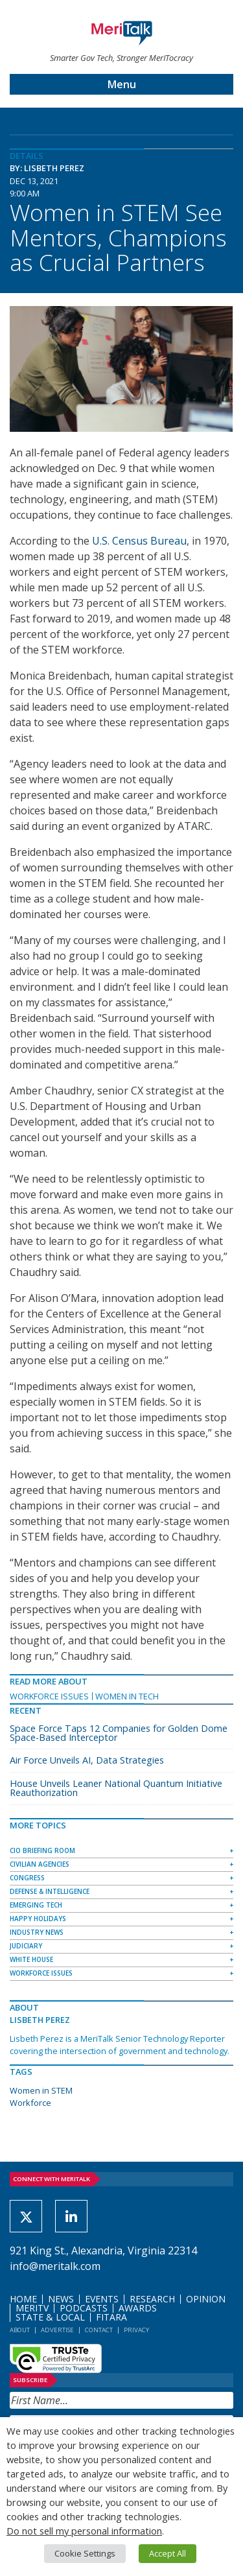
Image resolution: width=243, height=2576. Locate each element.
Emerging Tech (36, 1904)
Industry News (37, 1932)
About (20, 2330)
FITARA (111, 2317)
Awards (138, 2308)
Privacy (136, 2330)
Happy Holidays (38, 1918)
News (61, 2299)
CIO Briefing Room (42, 1850)
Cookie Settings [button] (84, 2553)
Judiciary (26, 1945)
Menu (122, 84)
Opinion (206, 2299)
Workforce (30, 2103)
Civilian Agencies (39, 1864)
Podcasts (84, 2308)
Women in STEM (41, 2090)
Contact (99, 2330)
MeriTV (32, 2308)
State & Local (50, 2317)
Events (102, 2299)
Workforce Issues (49, 1696)
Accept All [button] (167, 2553)
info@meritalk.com (55, 2266)
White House (31, 1959)
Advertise (57, 2330)
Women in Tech (127, 1696)
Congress (27, 1877)
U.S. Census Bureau (139, 541)
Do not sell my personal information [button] (84, 2530)
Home (23, 2299)
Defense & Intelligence (49, 1891)
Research (152, 2299)
